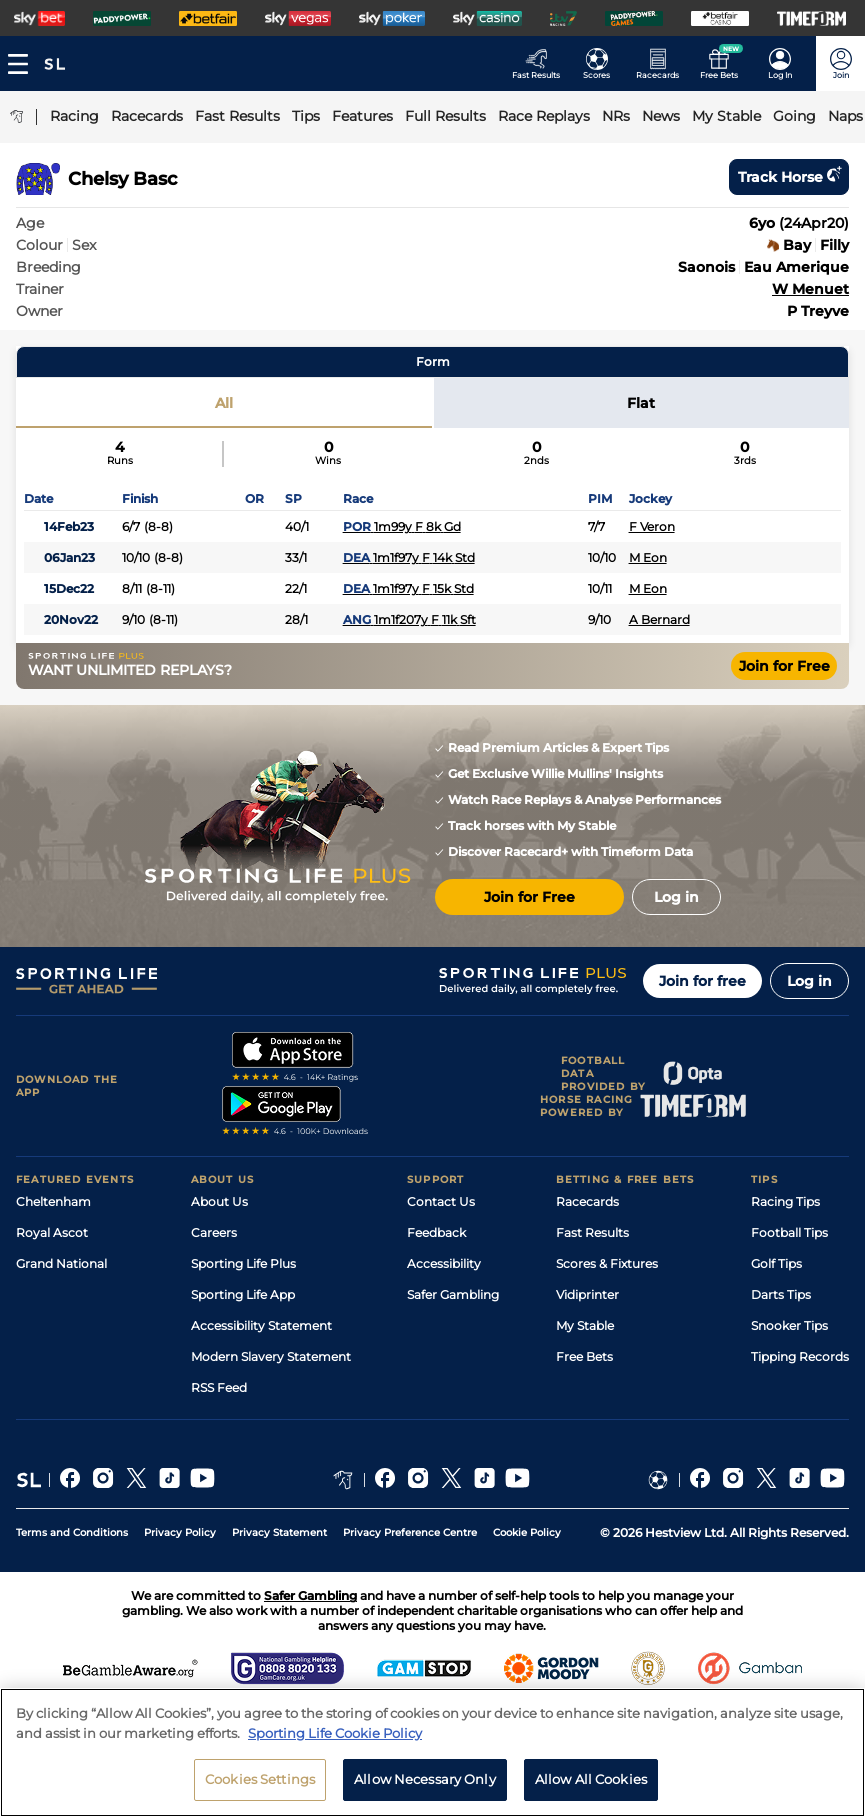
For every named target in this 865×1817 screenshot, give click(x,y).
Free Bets (584, 1356)
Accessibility (444, 1263)
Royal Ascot (52, 1232)
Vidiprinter (587, 1294)
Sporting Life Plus (243, 1263)
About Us (219, 1201)
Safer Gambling (453, 1294)
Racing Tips (785, 1201)
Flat (641, 403)
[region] (432, 1752)
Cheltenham (53, 1201)
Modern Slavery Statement (271, 1356)
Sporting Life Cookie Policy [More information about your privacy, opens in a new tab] (335, 1733)
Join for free (702, 981)
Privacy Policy (180, 1532)
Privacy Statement (279, 1532)
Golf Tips (776, 1263)
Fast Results (592, 1232)
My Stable (585, 1325)
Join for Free (784, 666)
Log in (809, 981)
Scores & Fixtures (607, 1263)
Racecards (587, 1201)
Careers (214, 1232)
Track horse (789, 177)
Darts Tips (781, 1294)
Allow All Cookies (591, 1779)
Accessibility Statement (261, 1325)
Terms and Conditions (72, 1532)
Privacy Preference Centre (410, 1532)
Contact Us (441, 1201)
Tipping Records (800, 1356)
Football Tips (789, 1232)
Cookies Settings (260, 1779)
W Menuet (810, 289)
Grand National (61, 1263)
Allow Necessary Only (425, 1779)
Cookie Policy (527, 1532)
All (224, 403)
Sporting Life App (243, 1294)
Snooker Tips (789, 1325)
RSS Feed (219, 1387)
